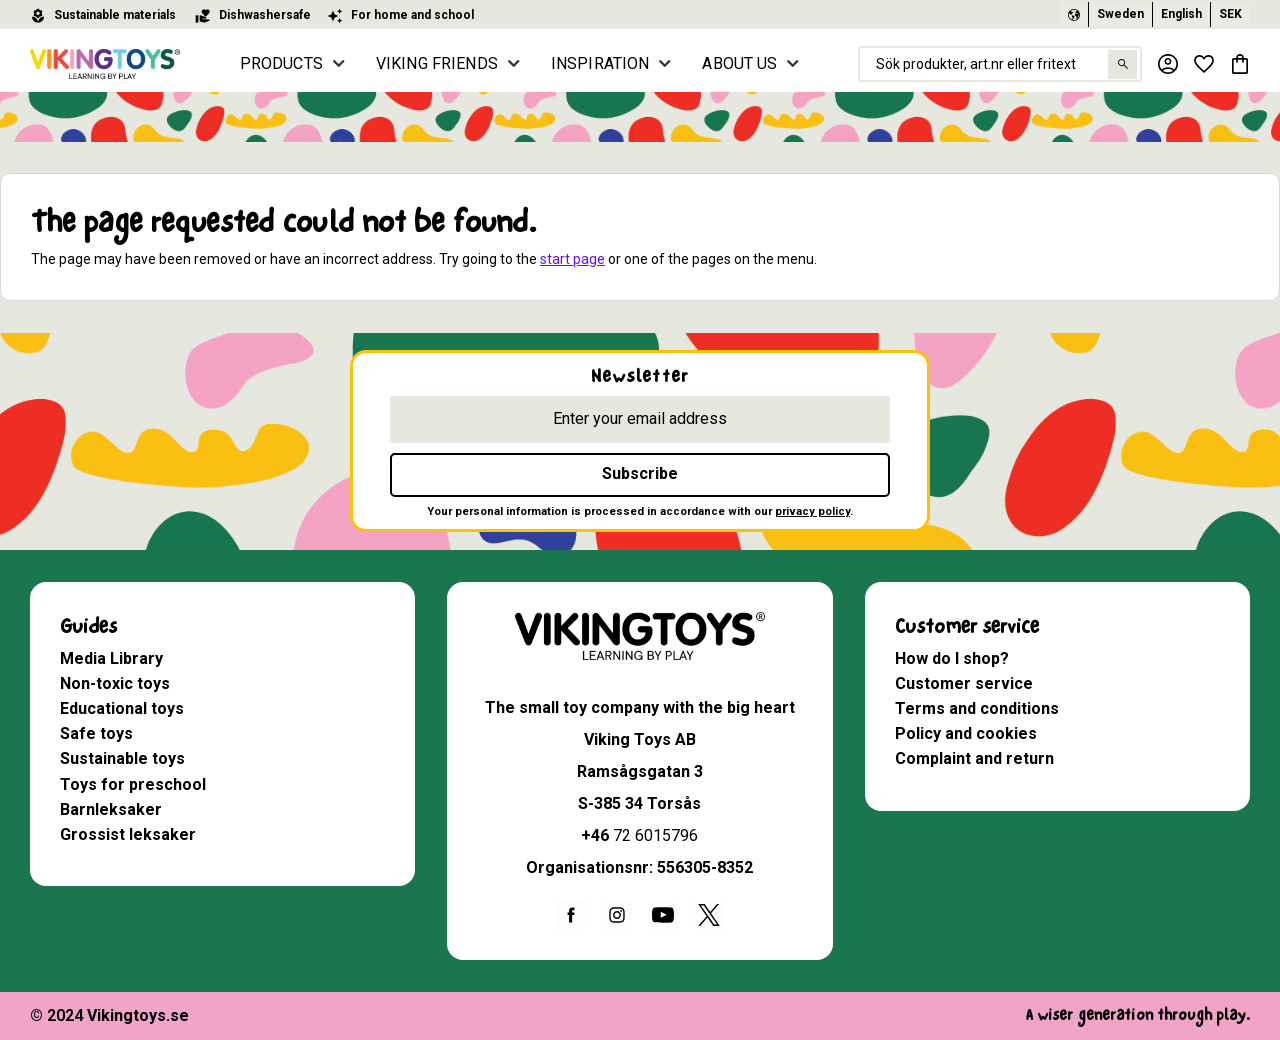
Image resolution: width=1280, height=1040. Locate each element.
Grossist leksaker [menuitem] (128, 834)
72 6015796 (655, 835)
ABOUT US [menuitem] (739, 63)
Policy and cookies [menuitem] (966, 733)
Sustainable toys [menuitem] (122, 758)
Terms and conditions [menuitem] (977, 708)
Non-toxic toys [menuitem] (115, 683)
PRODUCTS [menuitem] (281, 63)
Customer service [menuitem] (967, 626)
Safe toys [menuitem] (96, 733)
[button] (1204, 64)
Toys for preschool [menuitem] (133, 784)
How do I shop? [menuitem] (952, 658)
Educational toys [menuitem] (122, 708)
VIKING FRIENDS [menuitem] (437, 63)
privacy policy (812, 511)
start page (572, 259)
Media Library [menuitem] (111, 658)
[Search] (1122, 64)
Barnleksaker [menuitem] (111, 809)
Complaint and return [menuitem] (974, 758)
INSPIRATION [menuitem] (600, 63)
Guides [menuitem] (88, 626)
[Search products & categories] (1000, 64)
